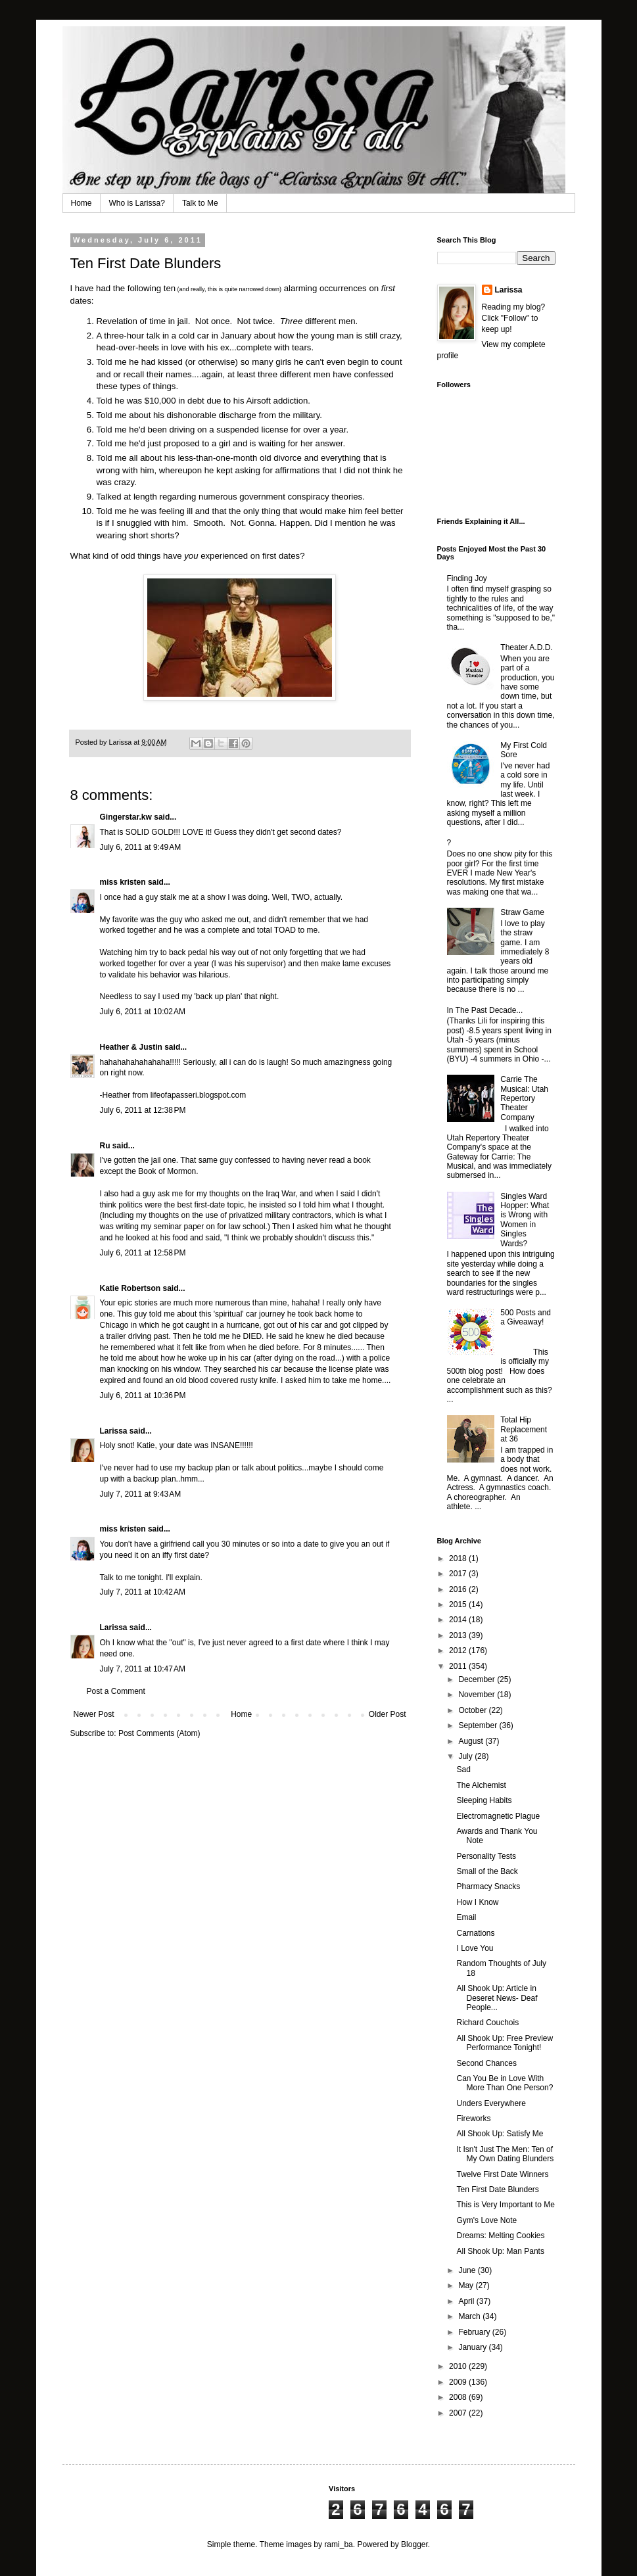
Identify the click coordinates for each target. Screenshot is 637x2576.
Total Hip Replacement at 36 (523, 1429)
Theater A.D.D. (526, 647)
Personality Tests (486, 1856)
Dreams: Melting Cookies (500, 2235)
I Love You (474, 1948)
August (471, 1741)
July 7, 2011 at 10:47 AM (142, 1669)
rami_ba (338, 2544)
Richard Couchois (487, 2022)
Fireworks (473, 2118)
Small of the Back (486, 1871)
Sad (463, 1769)
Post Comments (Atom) (159, 1733)
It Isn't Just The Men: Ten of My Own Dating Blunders (505, 2154)
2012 (459, 1650)
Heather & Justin (131, 1047)
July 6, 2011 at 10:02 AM (142, 1011)
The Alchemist (481, 1785)
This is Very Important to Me (505, 2204)
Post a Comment (116, 1691)
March (470, 2316)
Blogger (414, 2544)
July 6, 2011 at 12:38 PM (143, 1110)
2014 (459, 1619)
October (473, 1710)
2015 (459, 1604)
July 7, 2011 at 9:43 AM (140, 1494)
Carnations (475, 1933)
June (467, 2270)
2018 (459, 1558)
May (466, 2285)
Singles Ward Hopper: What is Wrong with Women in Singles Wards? (524, 1220)
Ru (105, 1145)
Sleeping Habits (483, 1800)
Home (81, 203)
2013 (459, 1635)
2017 (459, 1573)
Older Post (387, 1714)
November (477, 1694)
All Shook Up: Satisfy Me (499, 2133)
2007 (459, 2413)
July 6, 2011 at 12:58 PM (143, 1252)
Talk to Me (200, 203)
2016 (459, 1589)
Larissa (114, 1431)
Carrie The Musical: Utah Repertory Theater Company (524, 1098)
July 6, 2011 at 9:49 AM (140, 847)
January (473, 2347)
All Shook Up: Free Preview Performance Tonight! (504, 2043)
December (477, 1679)
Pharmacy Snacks (488, 1886)
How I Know (477, 1902)
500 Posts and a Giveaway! (525, 1317)
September (478, 1725)
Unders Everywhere (490, 2103)
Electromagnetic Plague (498, 1816)
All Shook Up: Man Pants (500, 2251)
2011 (459, 1666)
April (467, 2301)
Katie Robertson (130, 1288)
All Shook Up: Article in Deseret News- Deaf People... (496, 1998)
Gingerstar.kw (126, 817)
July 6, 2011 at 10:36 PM (143, 1395)
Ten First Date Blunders (497, 2189)
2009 (459, 2382)
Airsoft (259, 401)
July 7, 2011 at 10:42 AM (142, 1592)
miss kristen (123, 882)
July (466, 1756)
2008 (459, 2397)
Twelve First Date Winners (502, 2174)
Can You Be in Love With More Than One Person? (504, 2083)
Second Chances (486, 2063)
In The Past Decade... (485, 1010)
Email (466, 1917)
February (475, 2332)
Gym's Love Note (486, 2220)
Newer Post (94, 1714)
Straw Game (522, 912)
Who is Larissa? (137, 203)
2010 (459, 2366)
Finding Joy (467, 578)
